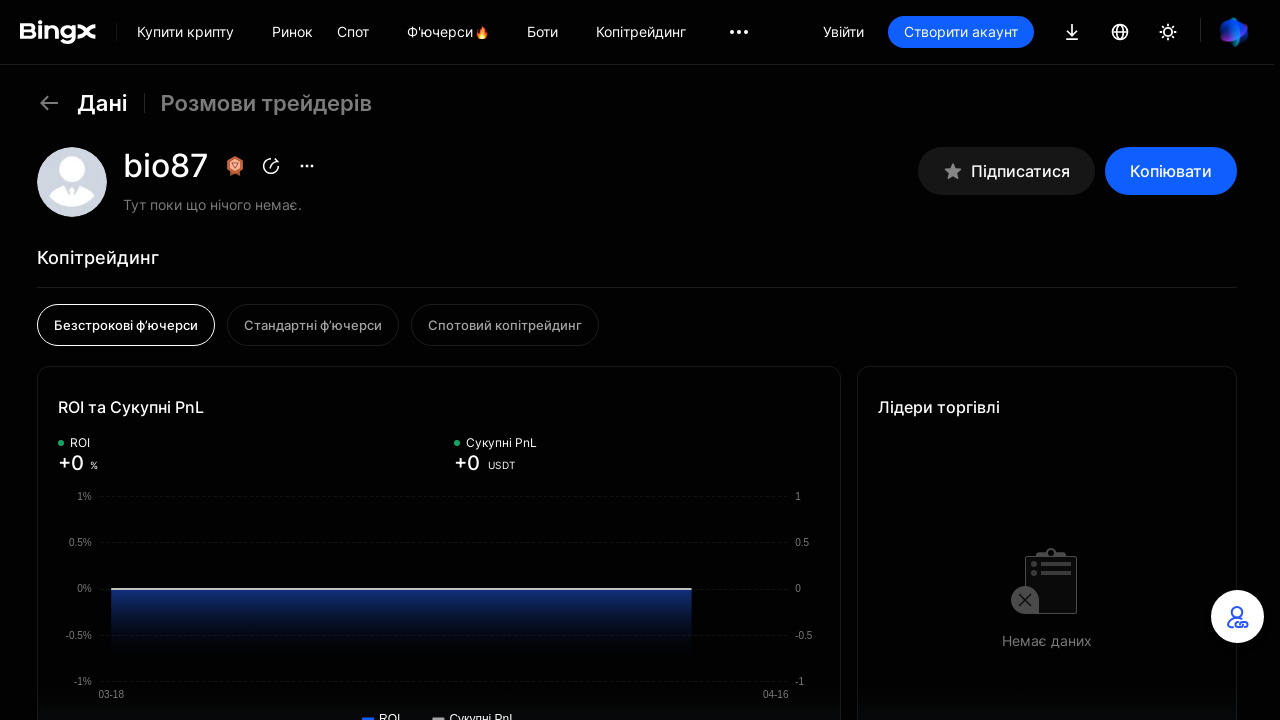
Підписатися (1006, 171)
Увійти (843, 31)
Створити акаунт (961, 31)
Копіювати (1171, 171)
